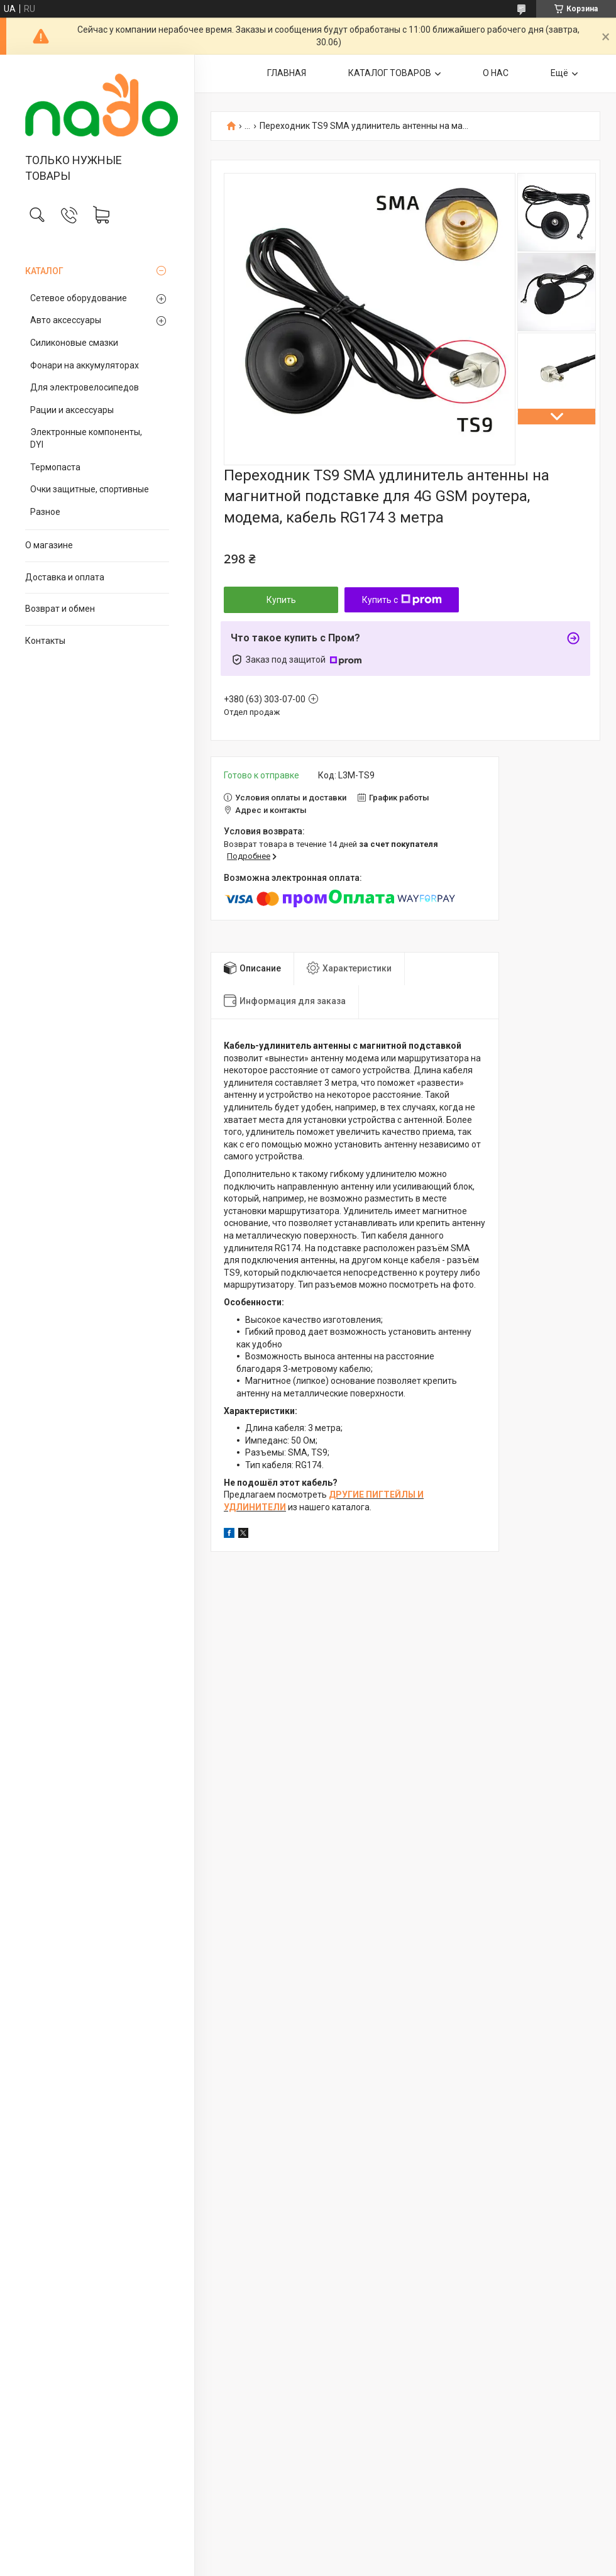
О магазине (49, 545)
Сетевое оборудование (78, 298)
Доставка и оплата (64, 577)
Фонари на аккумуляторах (84, 365)
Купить (281, 600)
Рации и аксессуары (72, 410)
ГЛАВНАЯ (286, 73)
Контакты (45, 641)
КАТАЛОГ (44, 271)
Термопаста (55, 467)
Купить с (402, 599)
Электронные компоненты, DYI (86, 438)
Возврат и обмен (60, 609)
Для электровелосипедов (84, 387)
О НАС (496, 73)
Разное (45, 512)
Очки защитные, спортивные (89, 489)
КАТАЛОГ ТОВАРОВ (389, 73)
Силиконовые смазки (74, 343)
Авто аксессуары (65, 320)
